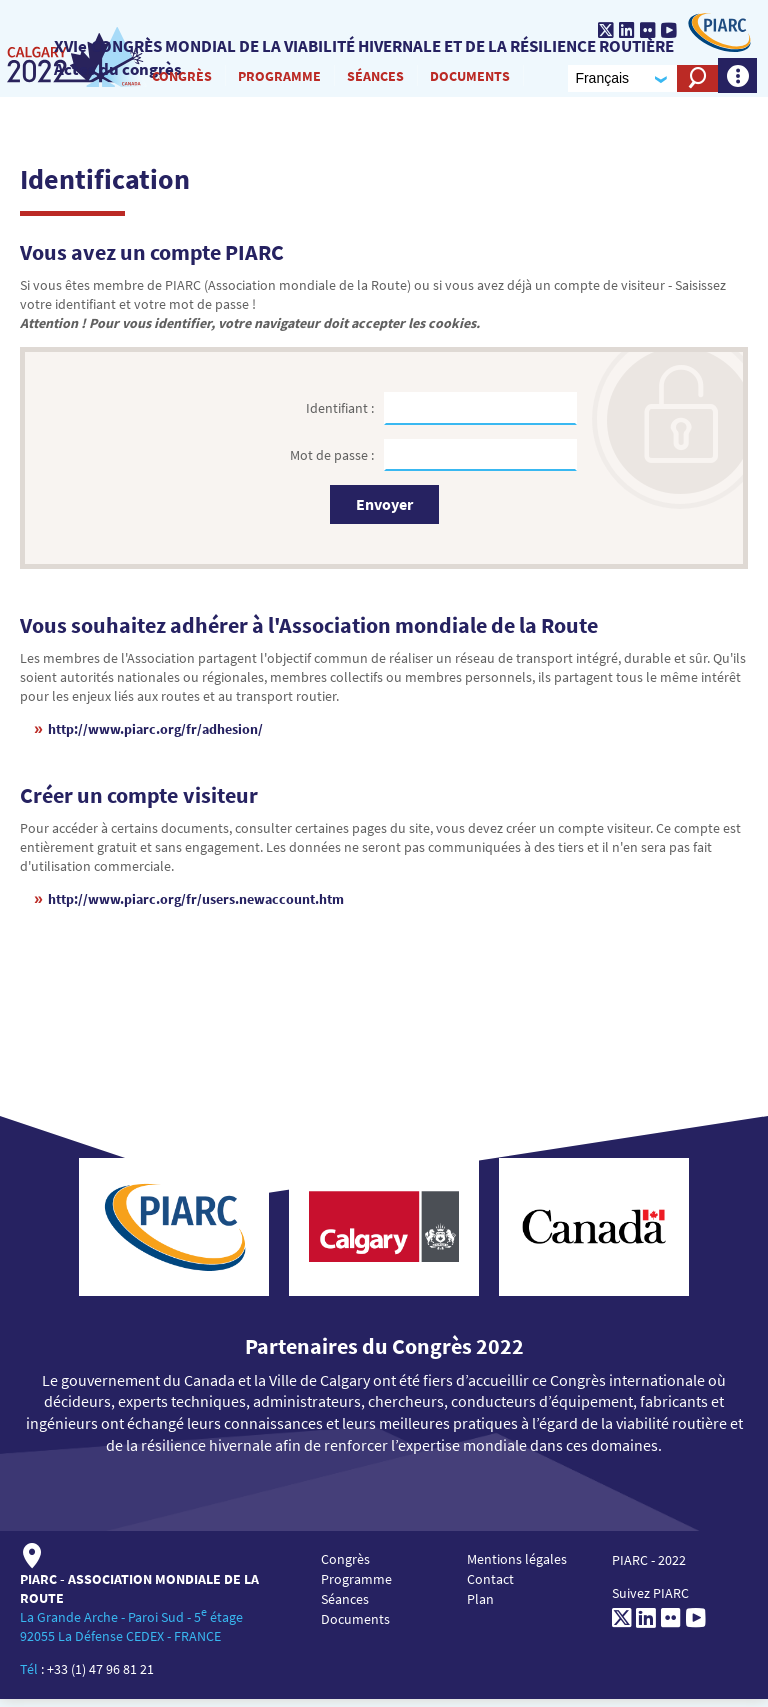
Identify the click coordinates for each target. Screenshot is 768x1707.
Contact (490, 1588)
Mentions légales (517, 1568)
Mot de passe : (333, 463)
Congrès (178, 79)
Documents (466, 79)
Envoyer (384, 513)
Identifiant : (341, 416)
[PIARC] (714, 32)
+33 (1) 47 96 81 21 (100, 1677)
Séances (371, 79)
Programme (275, 79)
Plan (480, 1608)
